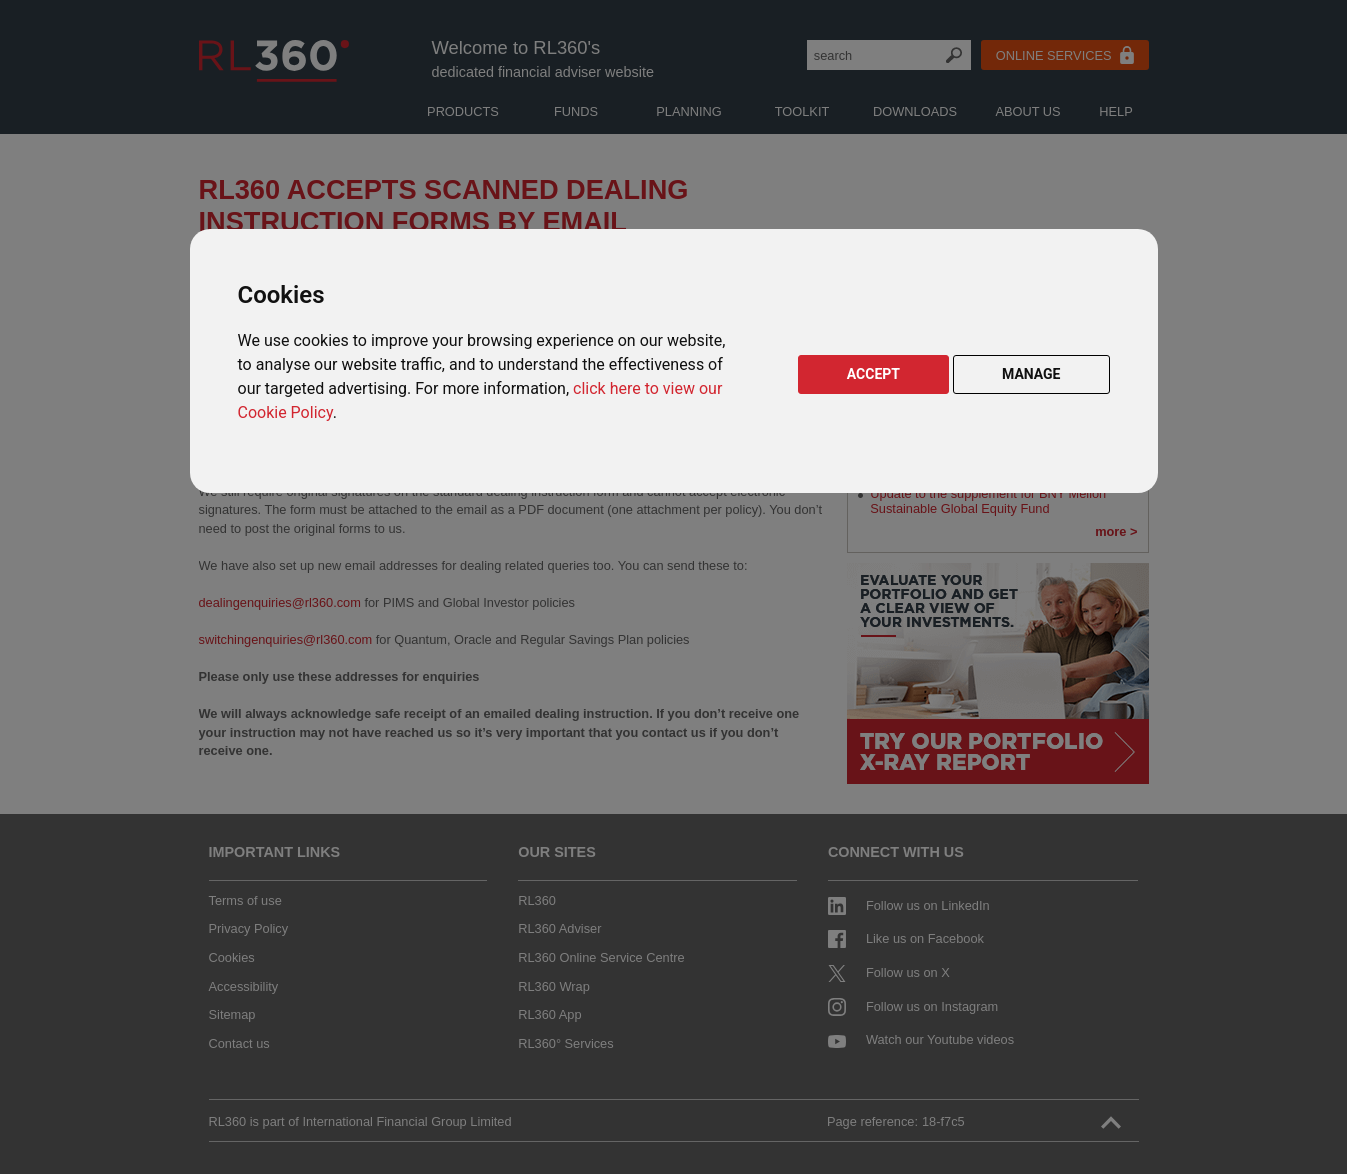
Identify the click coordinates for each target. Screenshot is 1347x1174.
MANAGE (1031, 374)
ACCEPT (873, 374)
